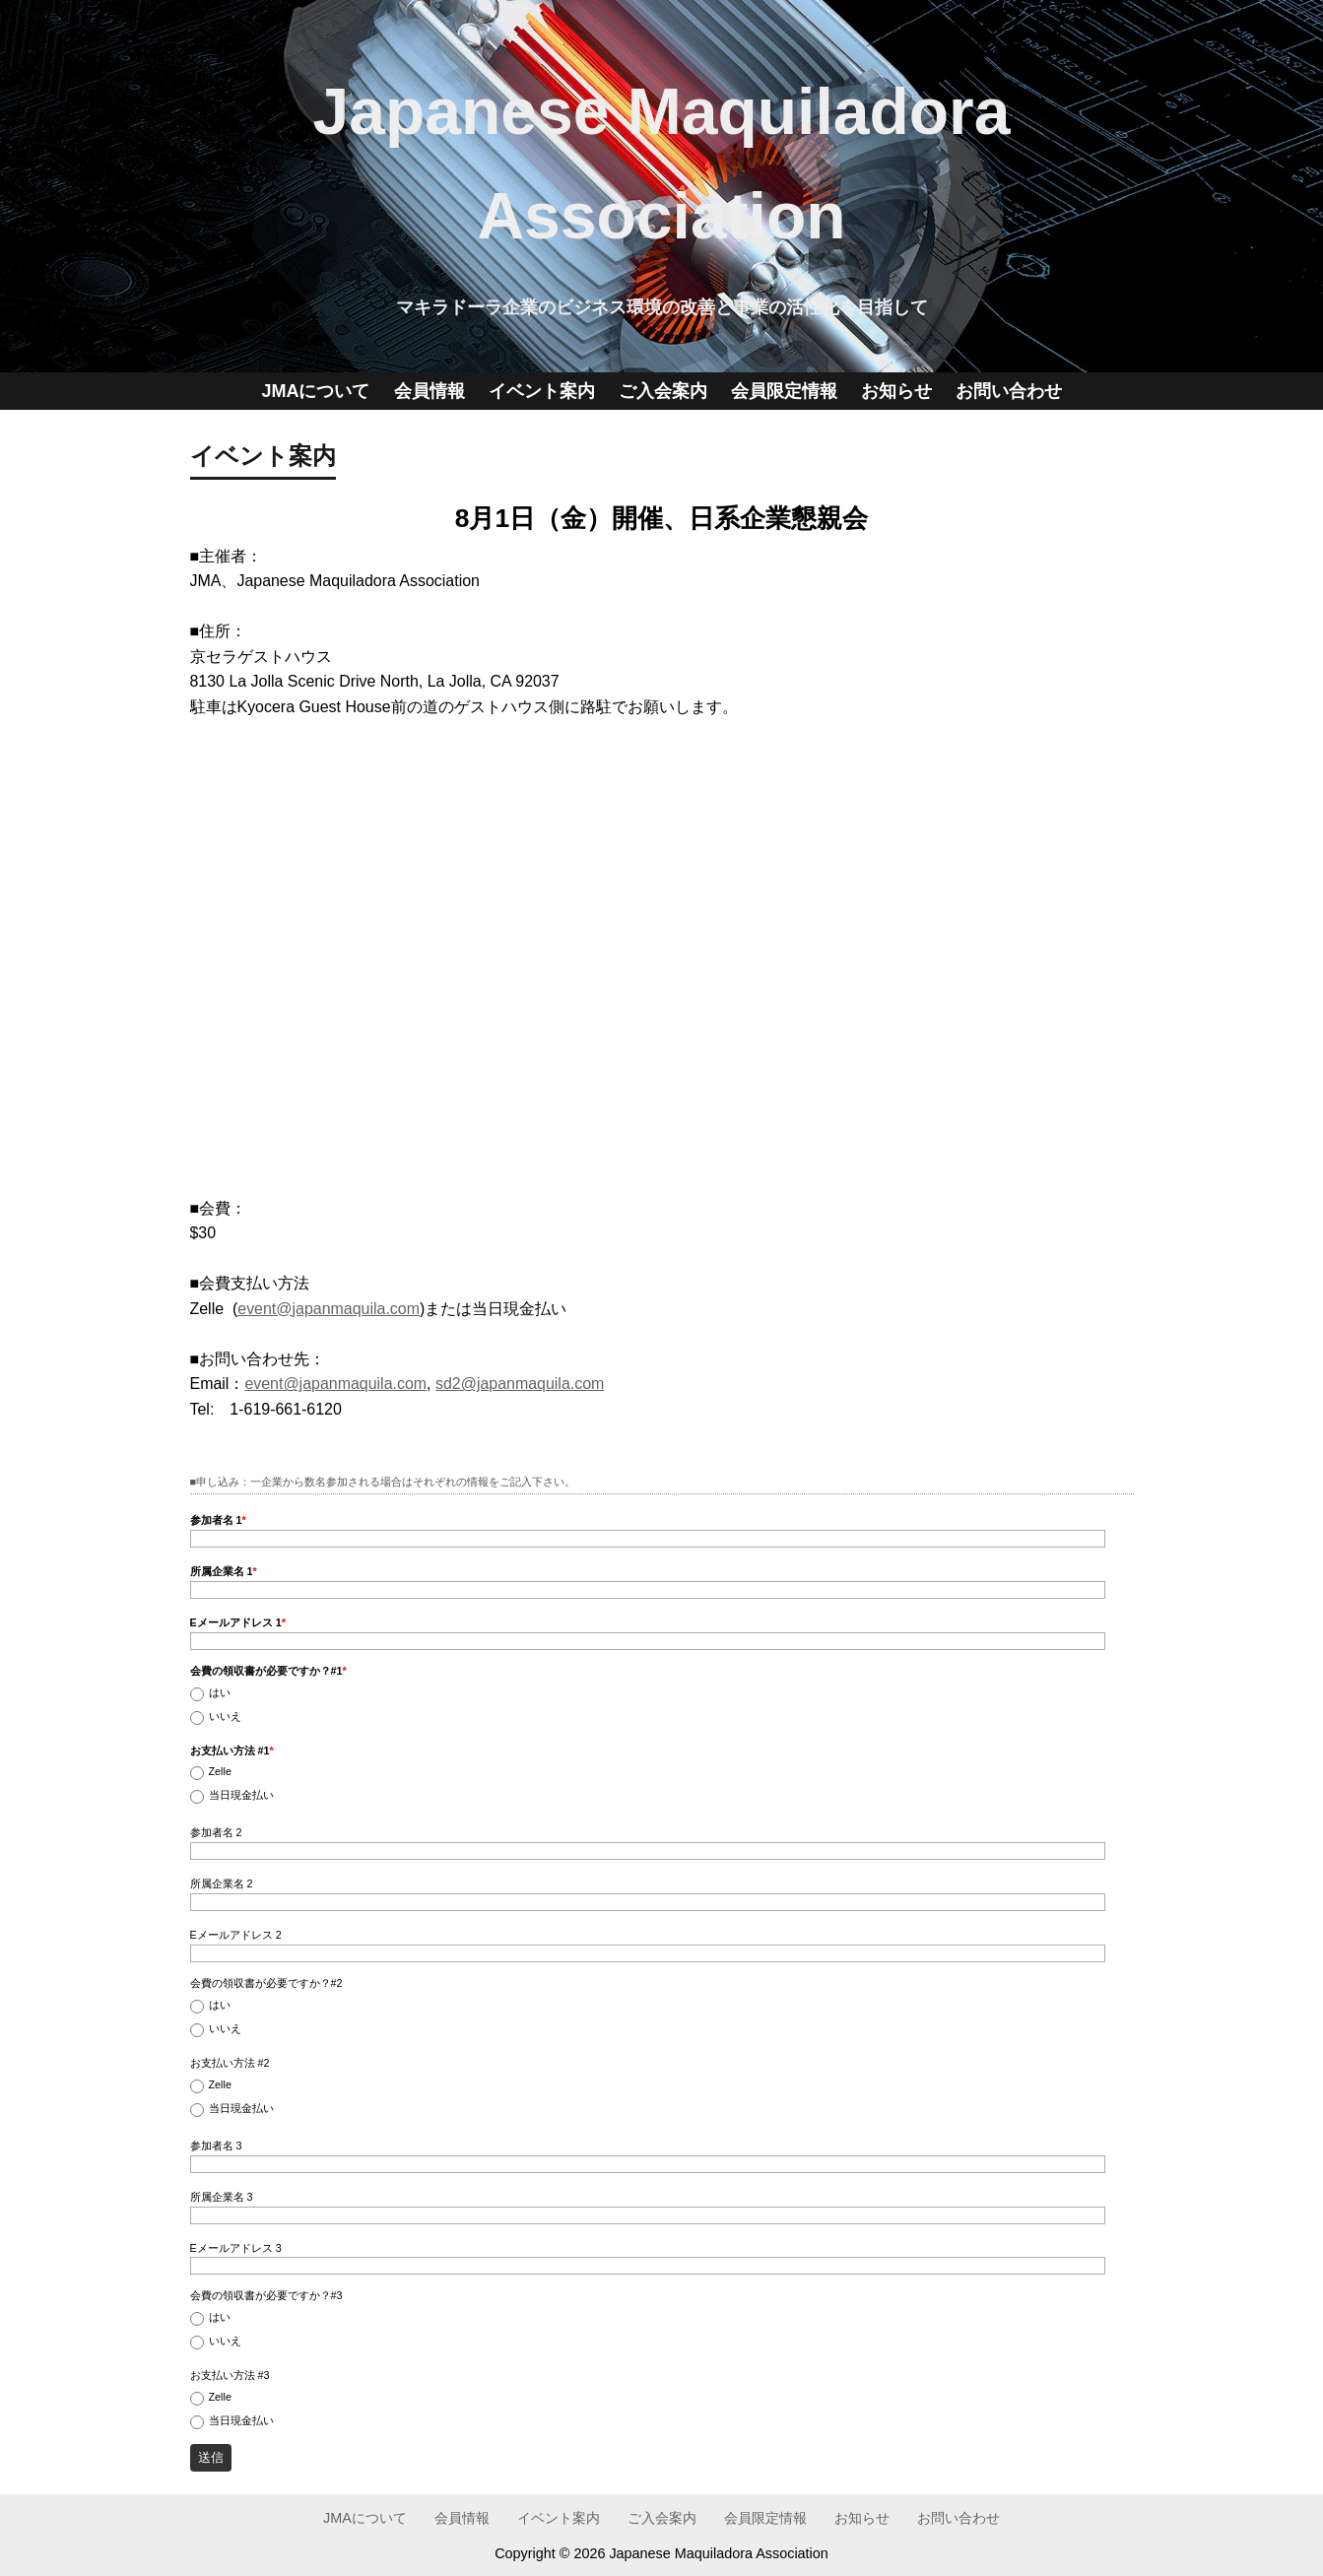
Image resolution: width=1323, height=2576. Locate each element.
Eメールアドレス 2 (236, 1935)
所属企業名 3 (221, 2197)
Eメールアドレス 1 (238, 1622)
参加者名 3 (216, 2145)
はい (220, 1692)
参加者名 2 (216, 1832)
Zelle (220, 1771)
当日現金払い (241, 1795)
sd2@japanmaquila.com (519, 1383)
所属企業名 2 (221, 1883)
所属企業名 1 (223, 1571)
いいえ (225, 1716)
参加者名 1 (218, 1520)
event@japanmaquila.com (328, 1308)
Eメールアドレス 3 (236, 2248)
